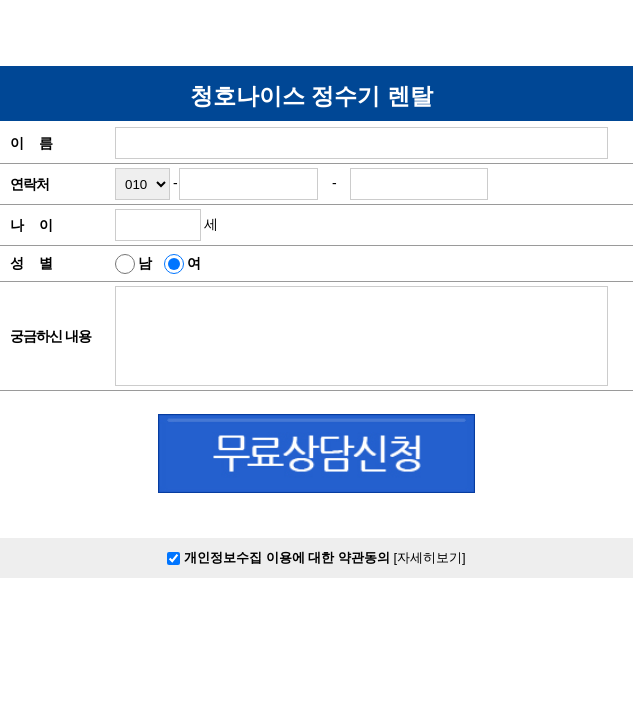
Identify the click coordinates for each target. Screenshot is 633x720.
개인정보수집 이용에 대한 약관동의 (280, 557)
